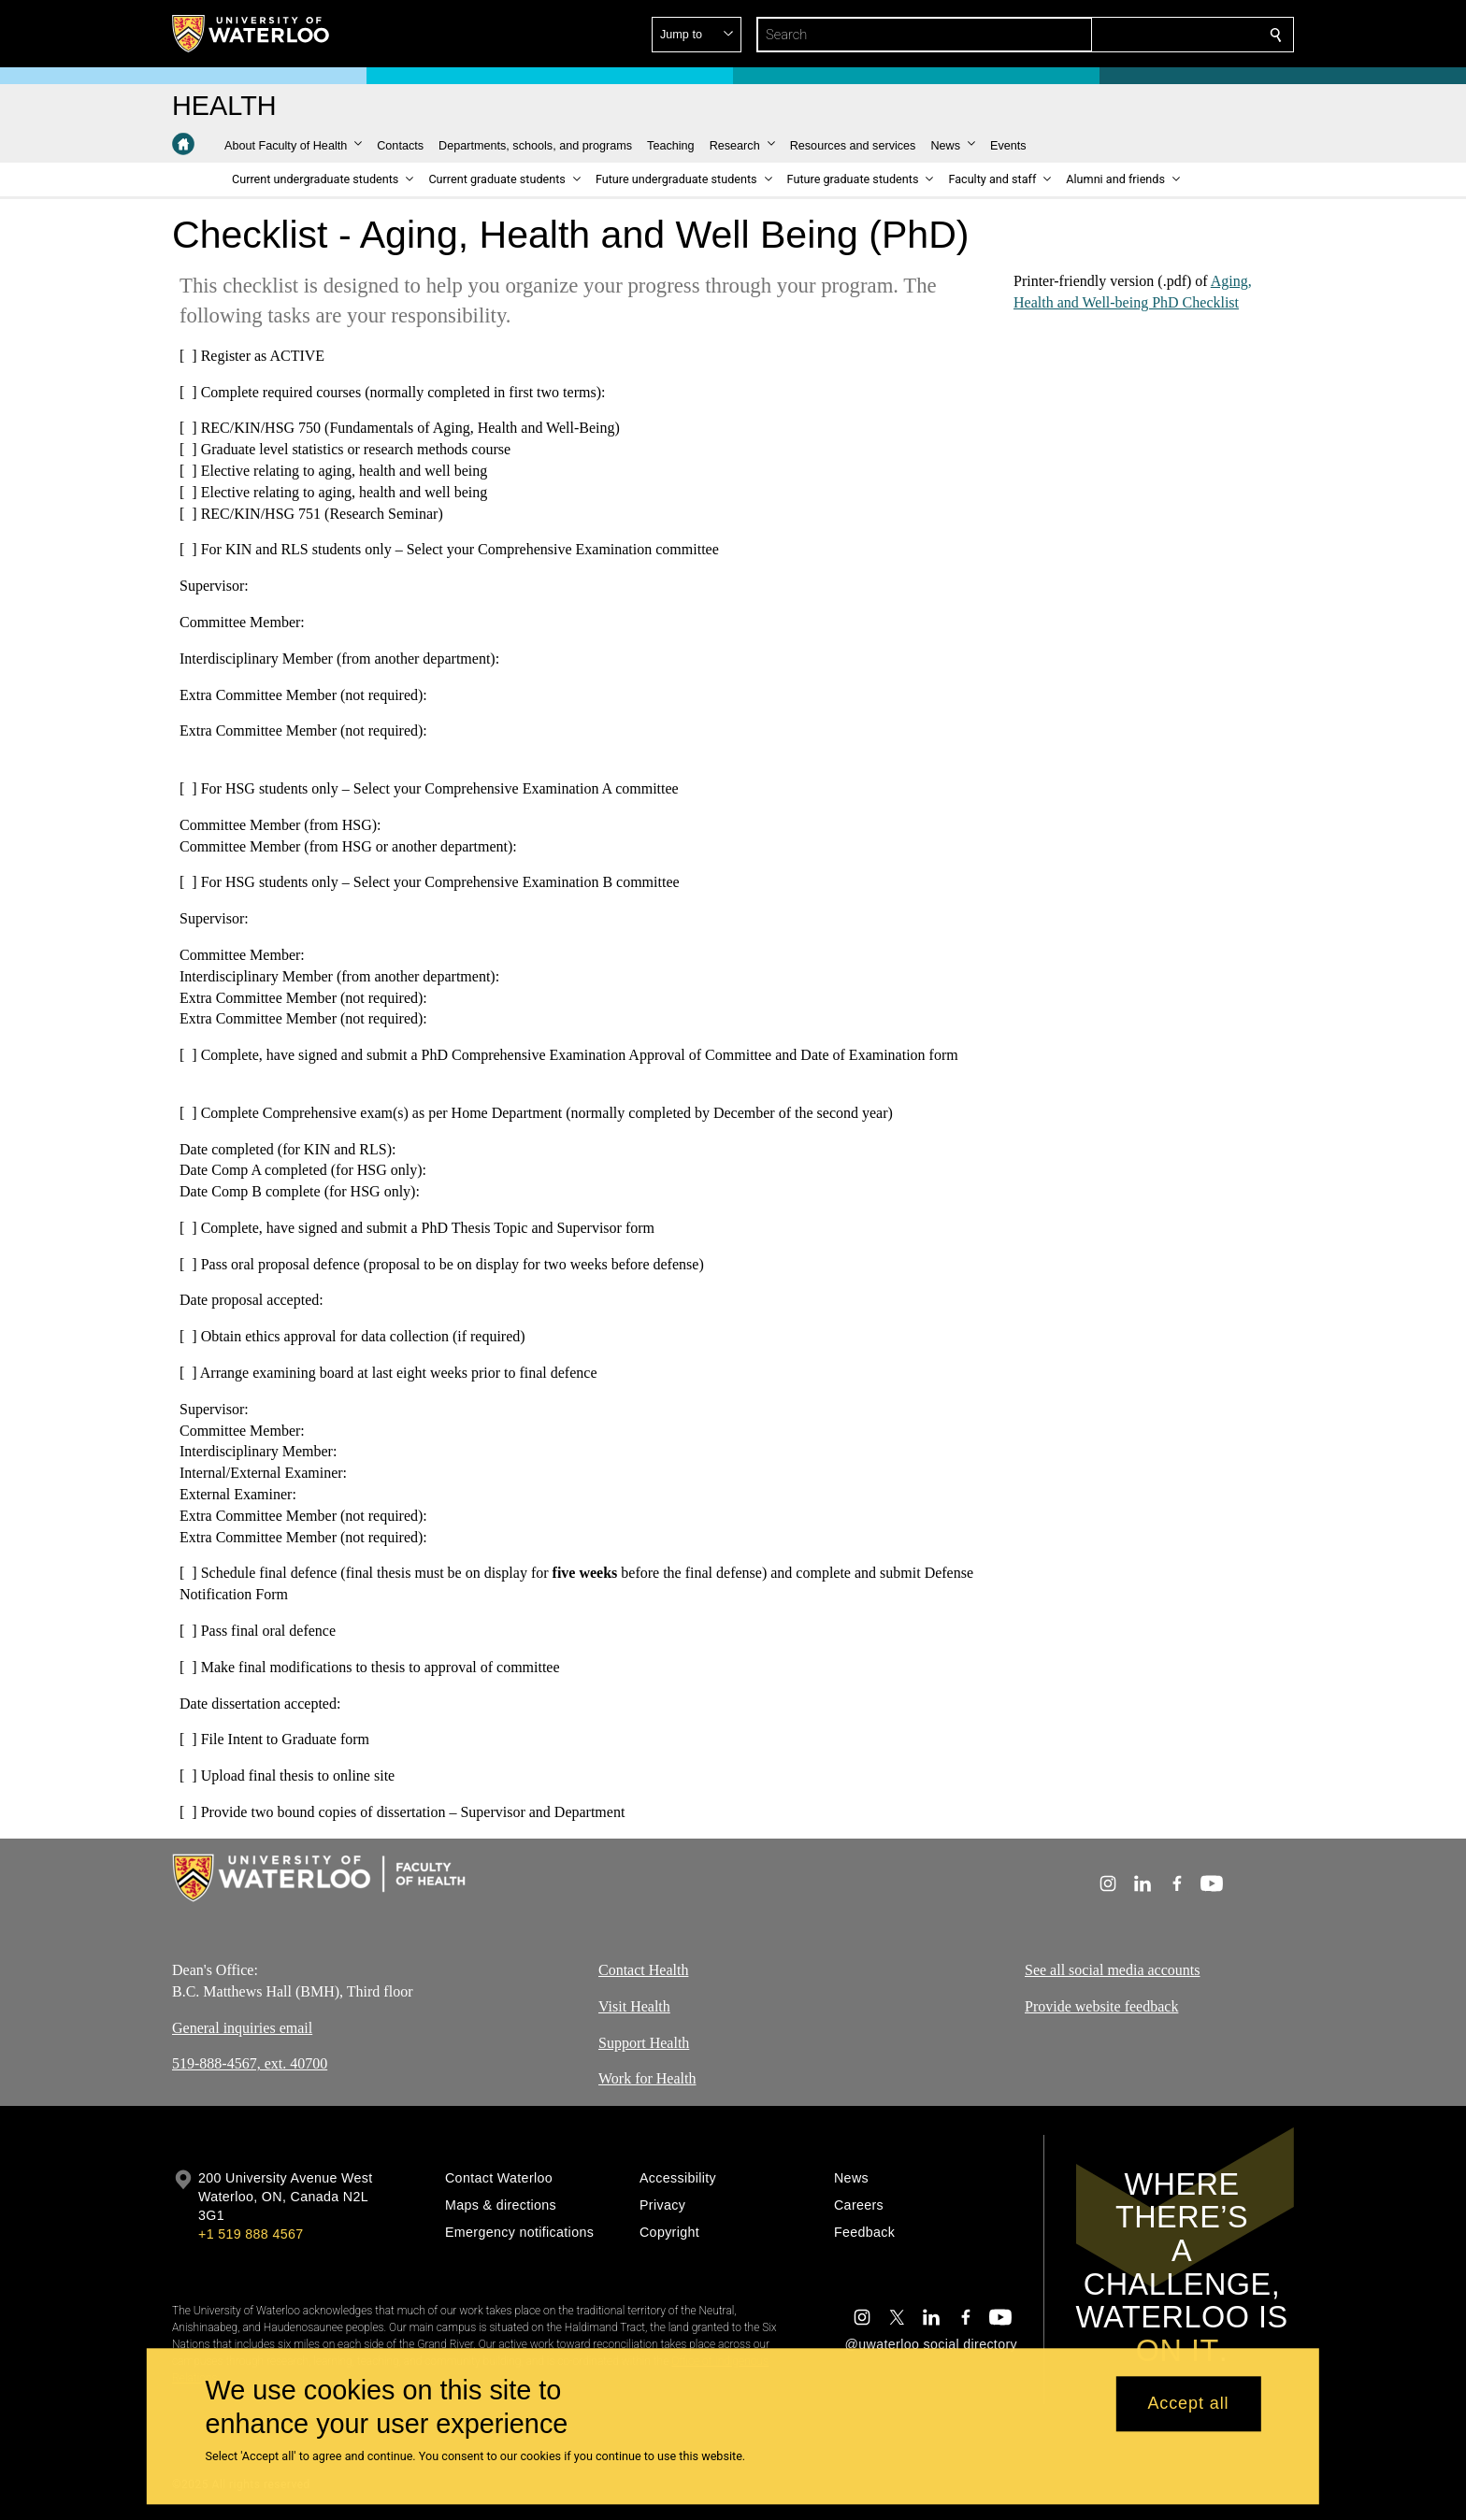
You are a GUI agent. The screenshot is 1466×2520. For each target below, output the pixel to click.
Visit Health (634, 2006)
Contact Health (643, 1970)
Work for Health (647, 2079)
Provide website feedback (1101, 2006)
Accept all (1188, 2404)
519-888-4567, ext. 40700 (249, 2064)
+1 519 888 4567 (250, 2233)
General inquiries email (242, 2028)
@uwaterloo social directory (931, 2344)
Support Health (643, 2043)
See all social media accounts (1112, 1970)
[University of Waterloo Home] (251, 33)
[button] (1141, 34)
